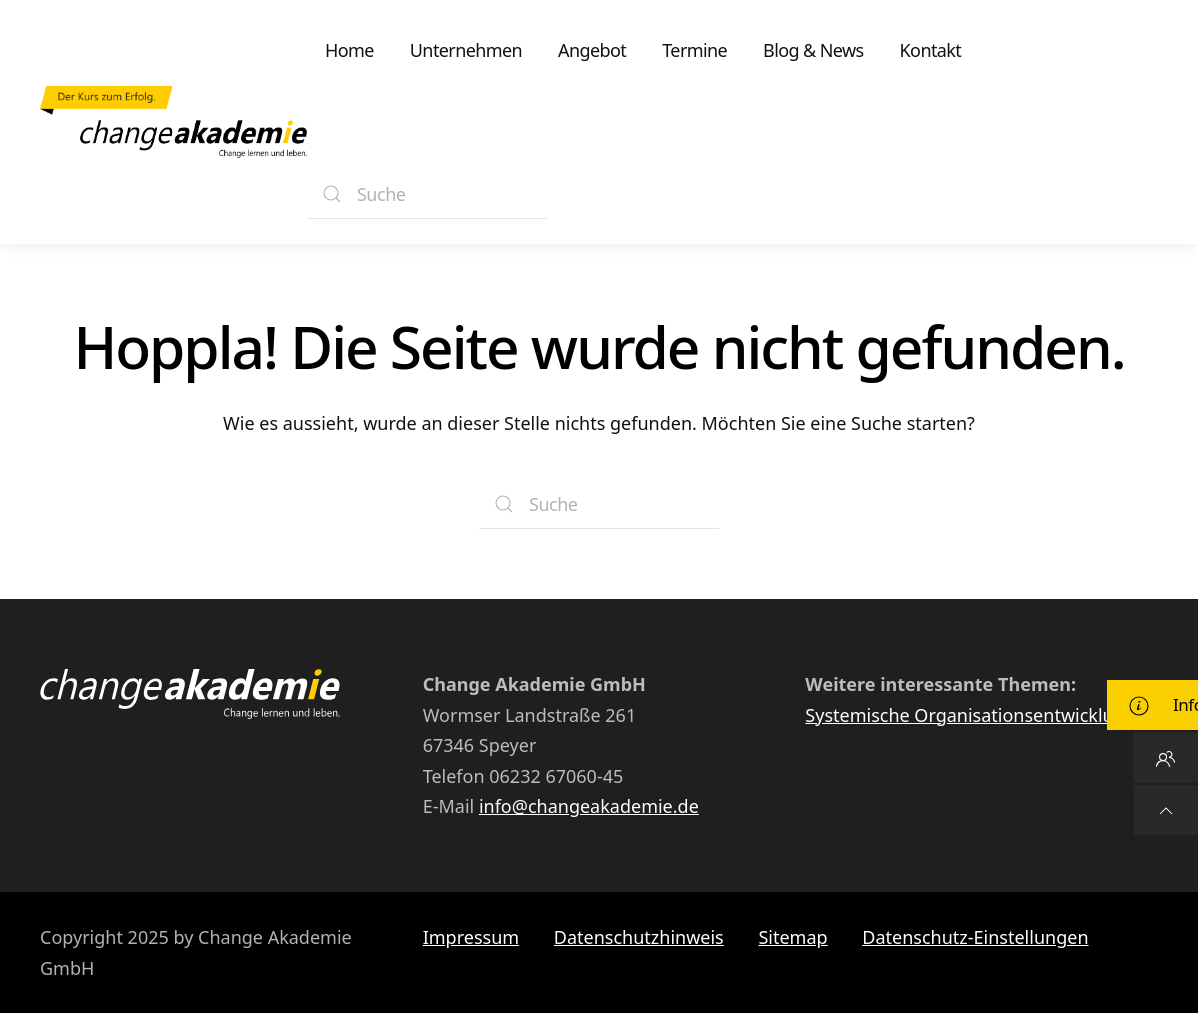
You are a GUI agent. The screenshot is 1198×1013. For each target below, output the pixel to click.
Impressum (471, 937)
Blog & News (813, 50)
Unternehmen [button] (466, 50)
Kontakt (931, 50)
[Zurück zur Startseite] (173, 122)
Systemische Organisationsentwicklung (970, 715)
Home (349, 50)
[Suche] (427, 194)
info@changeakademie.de (589, 806)
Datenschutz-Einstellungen (975, 937)
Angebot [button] (592, 50)
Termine (694, 50)
